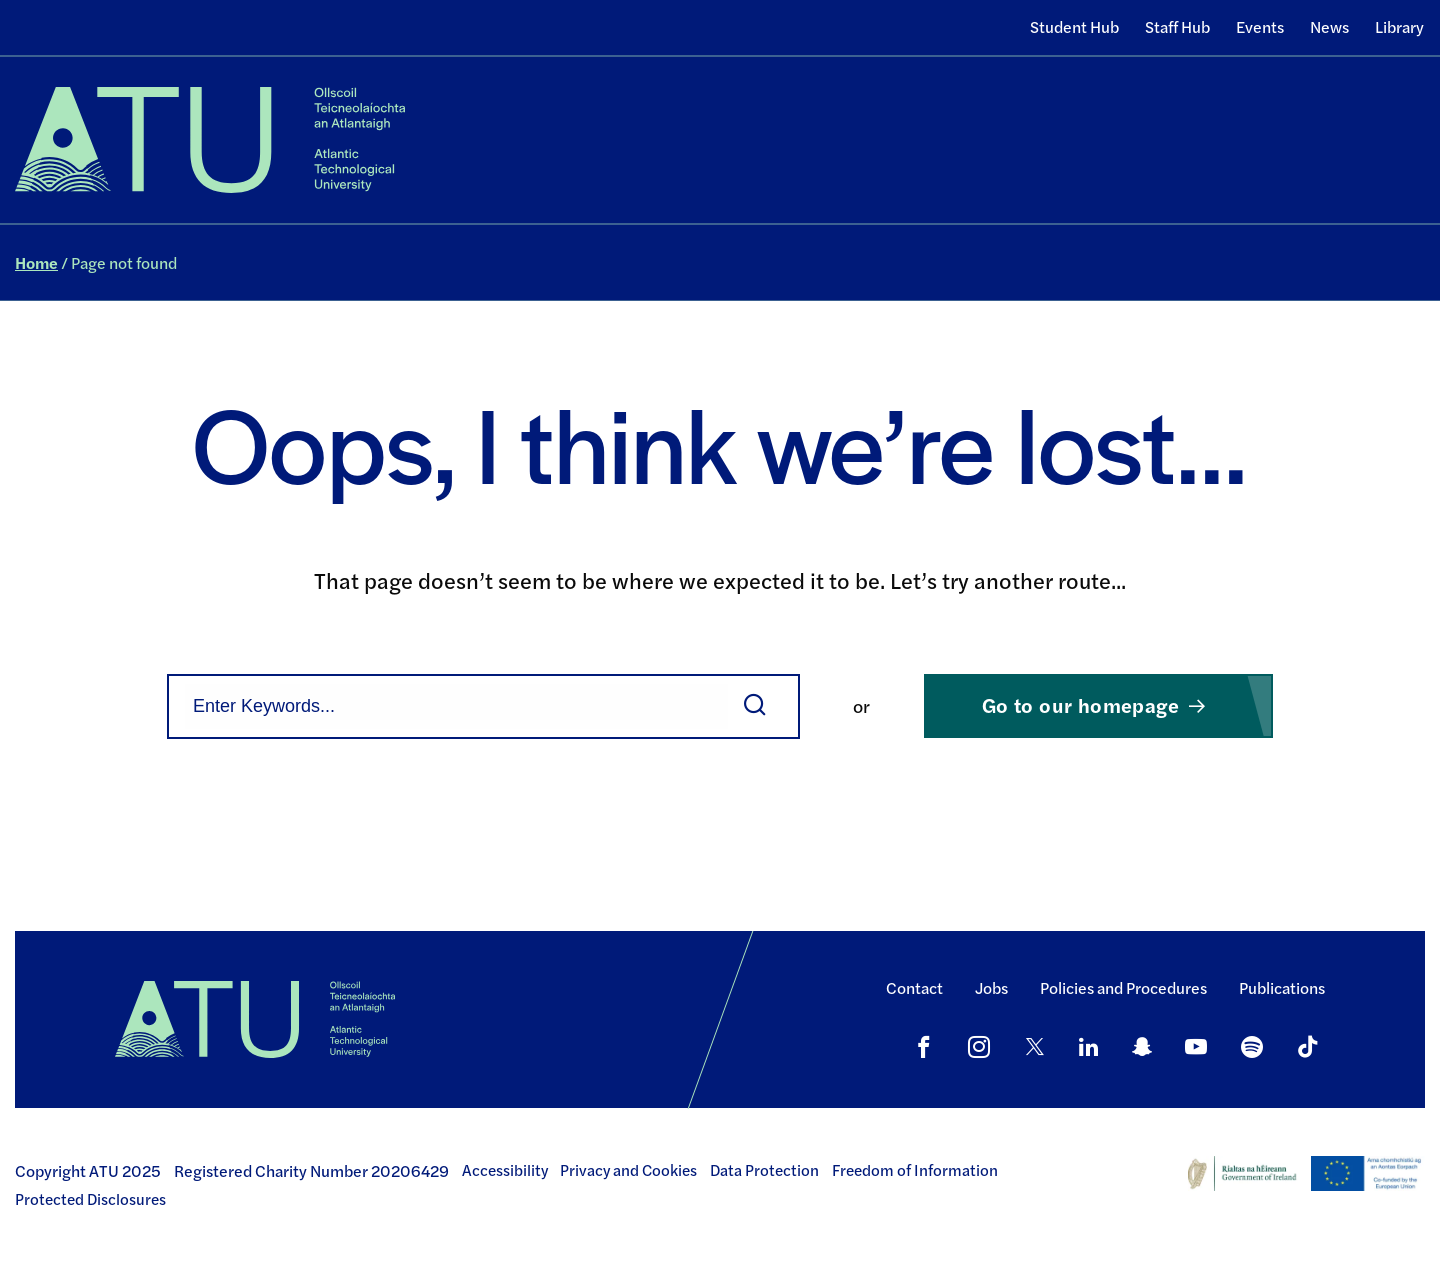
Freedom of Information (915, 1170)
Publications (1282, 987)
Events (1260, 26)
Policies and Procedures (1123, 987)
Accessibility (505, 1170)
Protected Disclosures (90, 1199)
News (1329, 26)
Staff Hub (1177, 26)
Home (36, 262)
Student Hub (1074, 26)
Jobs (991, 987)
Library (1399, 26)
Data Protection (764, 1170)
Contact (914, 987)
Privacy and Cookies (628, 1170)
